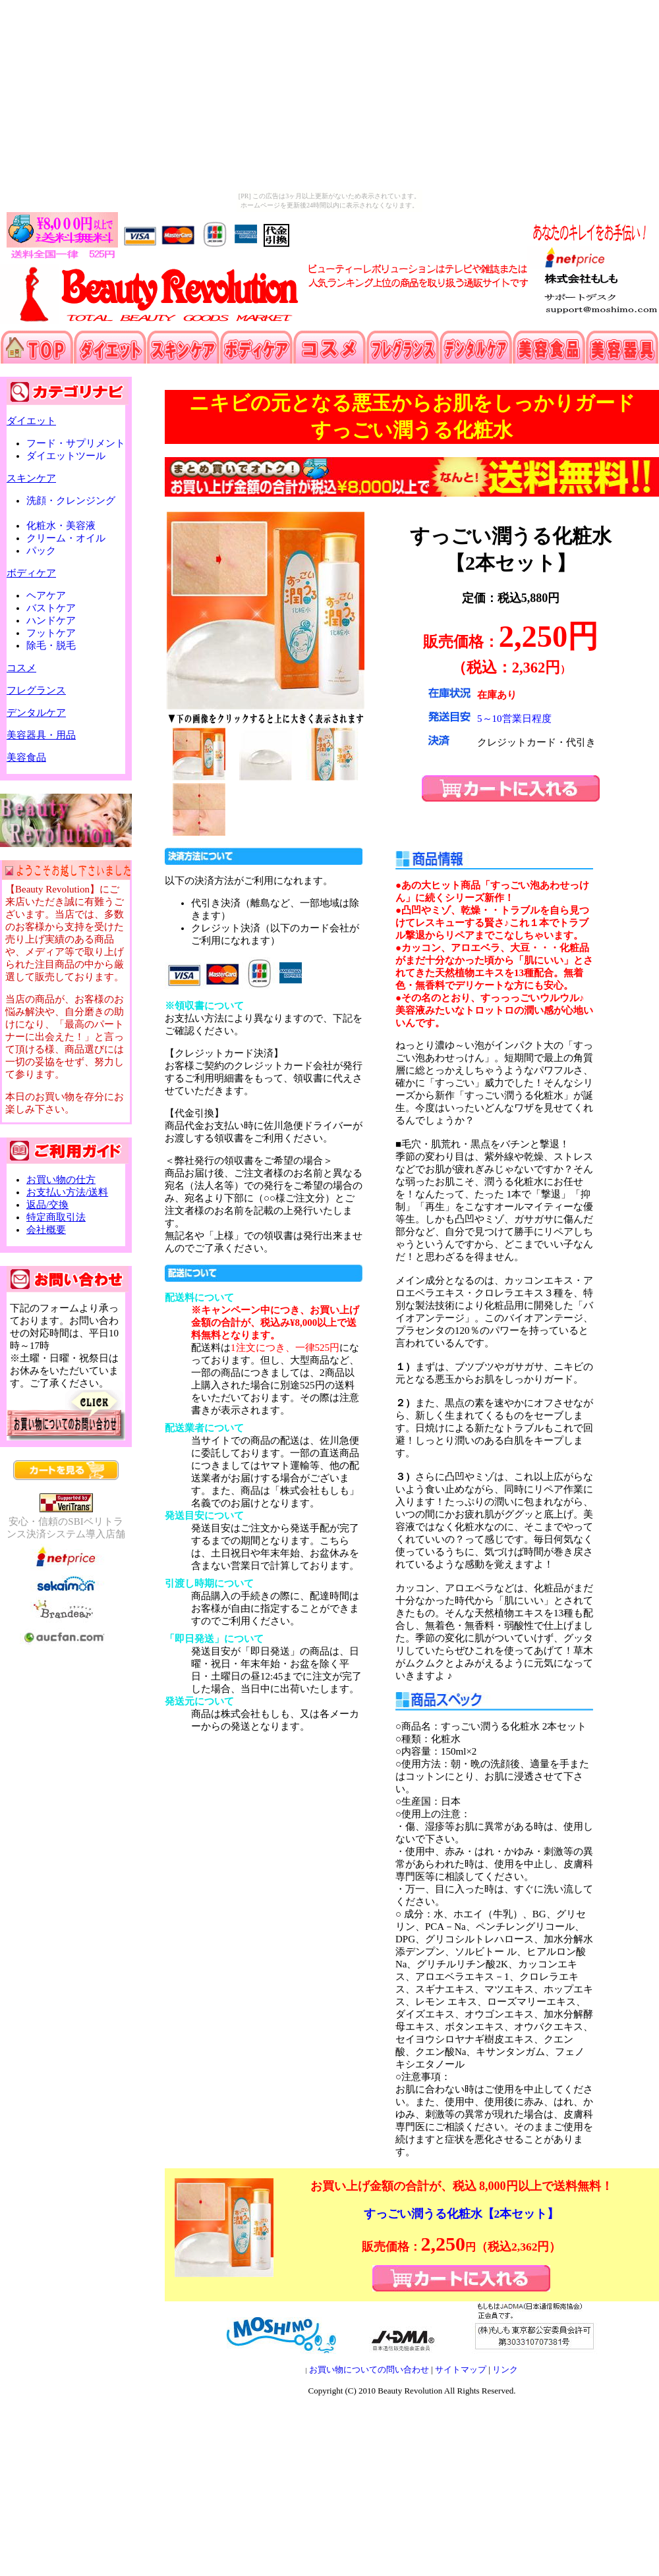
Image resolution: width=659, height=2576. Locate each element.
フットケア (57, 633)
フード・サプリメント (75, 443)
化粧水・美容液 (67, 525)
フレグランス (36, 690)
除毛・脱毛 (51, 645)
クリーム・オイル (72, 538)
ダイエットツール (65, 456)
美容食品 (26, 757)
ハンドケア (57, 620)
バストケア (57, 608)
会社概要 (46, 1229)
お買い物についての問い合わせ (369, 2369)
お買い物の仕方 (61, 1179)
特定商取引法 (56, 1217)
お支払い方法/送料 (67, 1192)
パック (41, 550)
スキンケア (31, 478)
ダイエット (31, 421)
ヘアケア (52, 595)
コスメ (21, 668)
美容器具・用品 (41, 735)
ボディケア (31, 573)
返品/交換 (47, 1204)
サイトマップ (460, 2369)
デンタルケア (36, 712)
